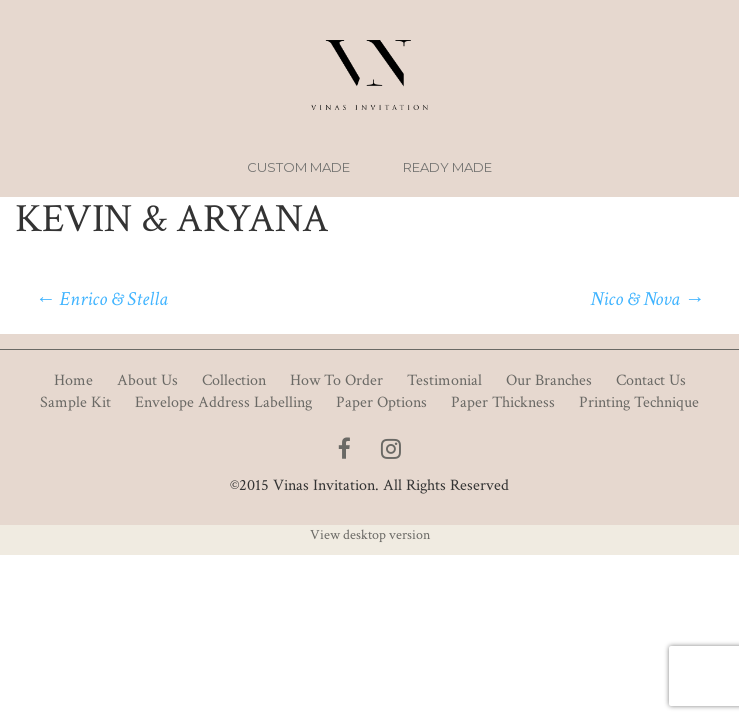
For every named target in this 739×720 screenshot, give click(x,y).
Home (73, 380)
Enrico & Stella (101, 299)
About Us (147, 380)
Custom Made (298, 167)
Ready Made (447, 167)
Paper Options (381, 402)
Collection (234, 380)
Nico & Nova (647, 299)
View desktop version (370, 535)
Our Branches (549, 380)
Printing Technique (639, 402)
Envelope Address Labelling (223, 402)
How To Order (336, 380)
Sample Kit (75, 402)
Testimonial (444, 380)
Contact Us (651, 380)
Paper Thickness (503, 402)
